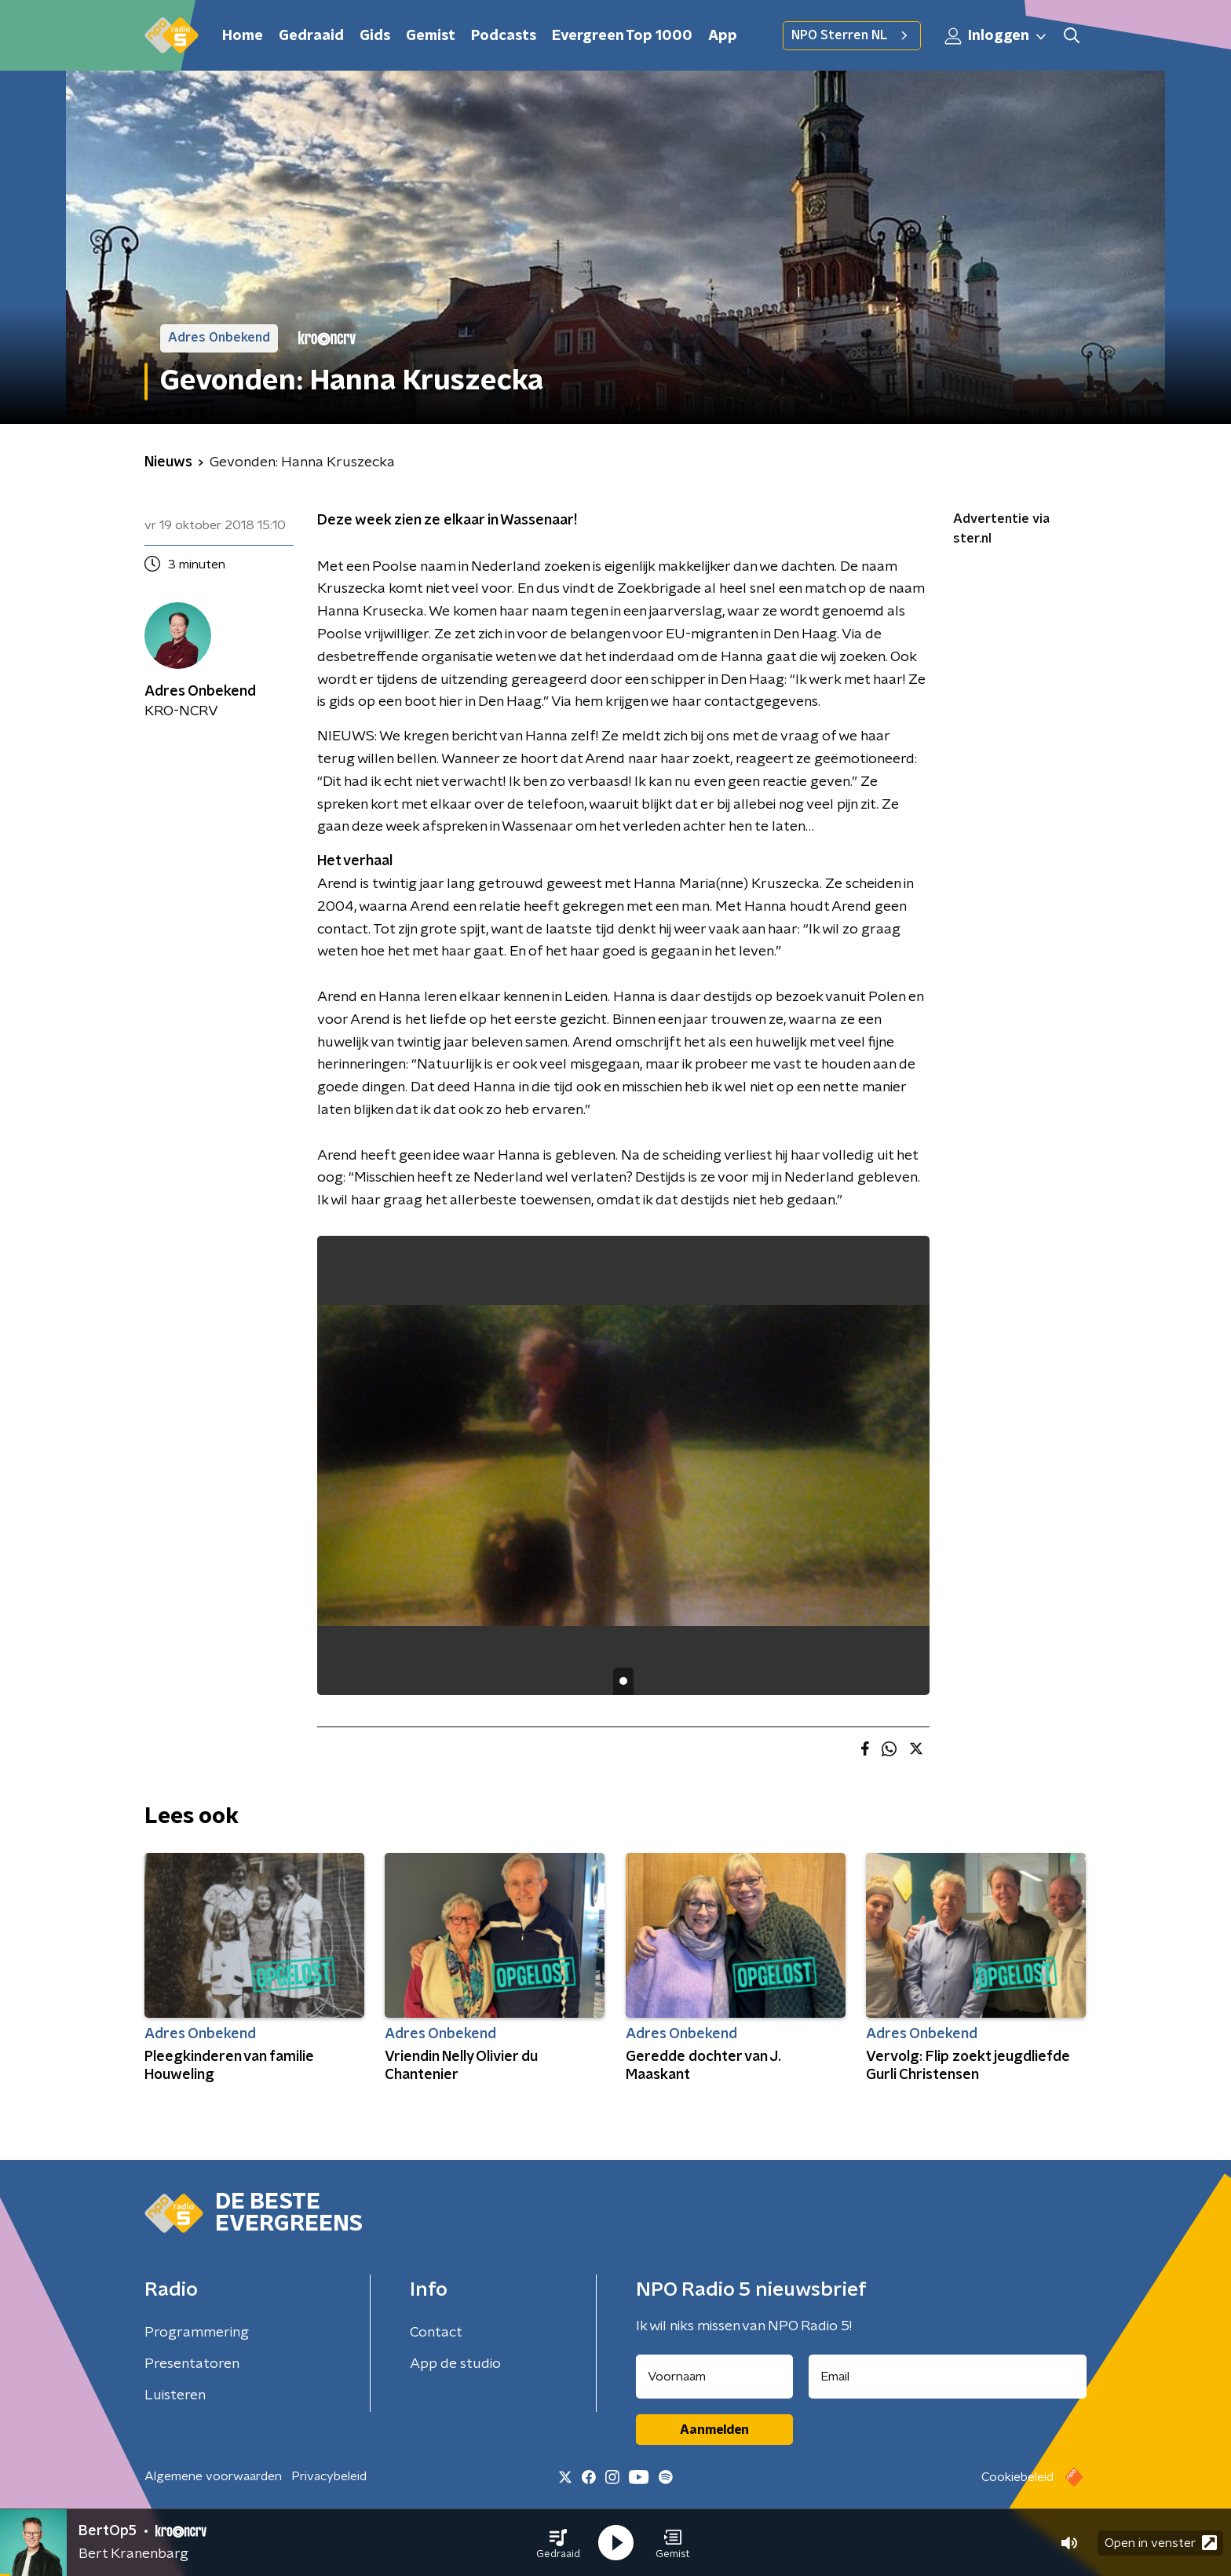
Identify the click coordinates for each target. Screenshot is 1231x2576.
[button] (558, 2543)
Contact (436, 2333)
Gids (375, 36)
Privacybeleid (329, 2476)
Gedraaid (311, 36)
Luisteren (175, 2395)
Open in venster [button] (1161, 2542)
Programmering (196, 2333)
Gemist (430, 36)
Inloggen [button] (996, 36)
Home (242, 36)
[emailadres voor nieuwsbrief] (948, 2377)
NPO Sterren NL (851, 35)
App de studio (455, 2364)
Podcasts (503, 36)
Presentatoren (191, 2364)
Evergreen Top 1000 (622, 36)
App (722, 36)
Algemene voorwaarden (213, 2476)
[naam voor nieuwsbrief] (714, 2377)
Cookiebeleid (1017, 2477)
